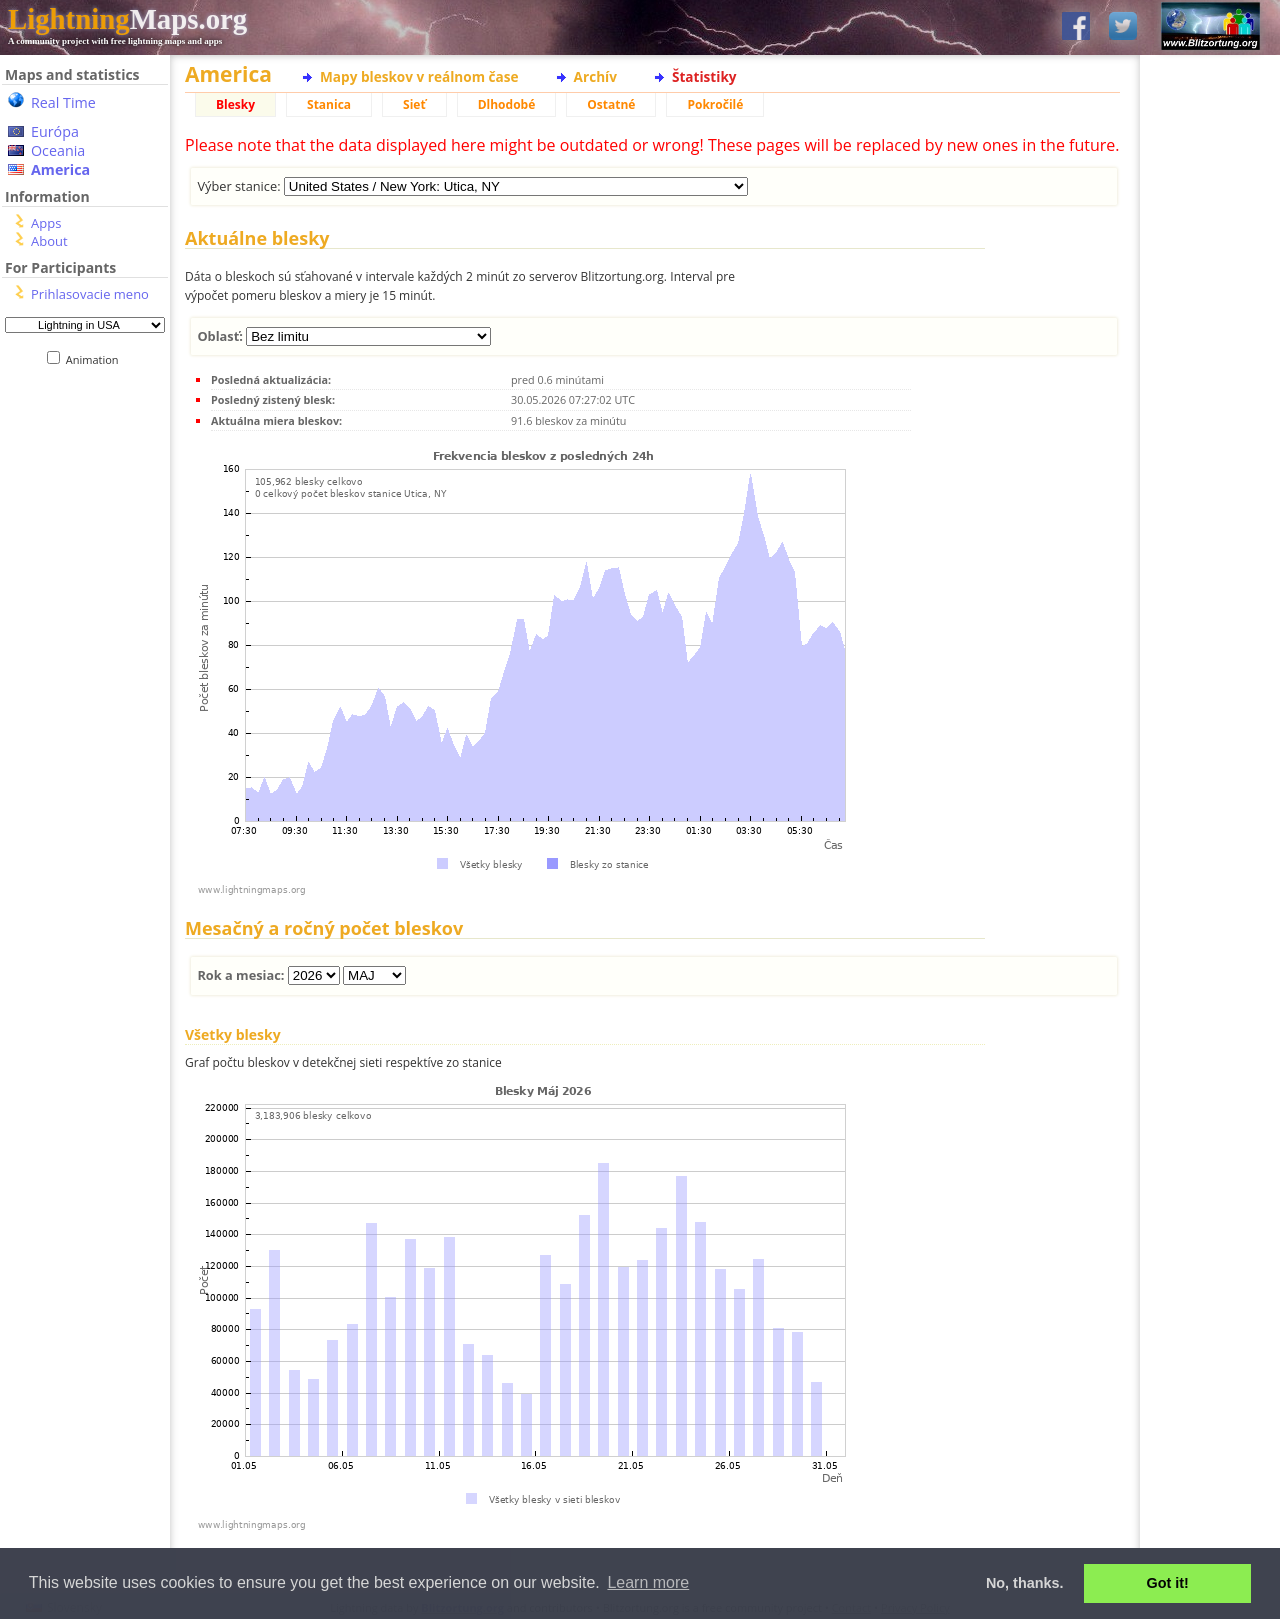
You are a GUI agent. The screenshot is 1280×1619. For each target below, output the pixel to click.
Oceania (58, 150)
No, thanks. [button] (1025, 1583)
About (49, 241)
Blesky (235, 104)
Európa (55, 131)
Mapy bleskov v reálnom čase (419, 76)
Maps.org (127, 19)
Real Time (63, 102)
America (60, 169)
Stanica (329, 104)
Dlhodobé (507, 104)
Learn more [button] (648, 1582)
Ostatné (611, 104)
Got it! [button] (1168, 1583)
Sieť (414, 104)
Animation (96, 359)
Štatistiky (704, 76)
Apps (46, 223)
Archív (595, 76)
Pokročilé (715, 104)
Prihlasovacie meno (90, 294)
